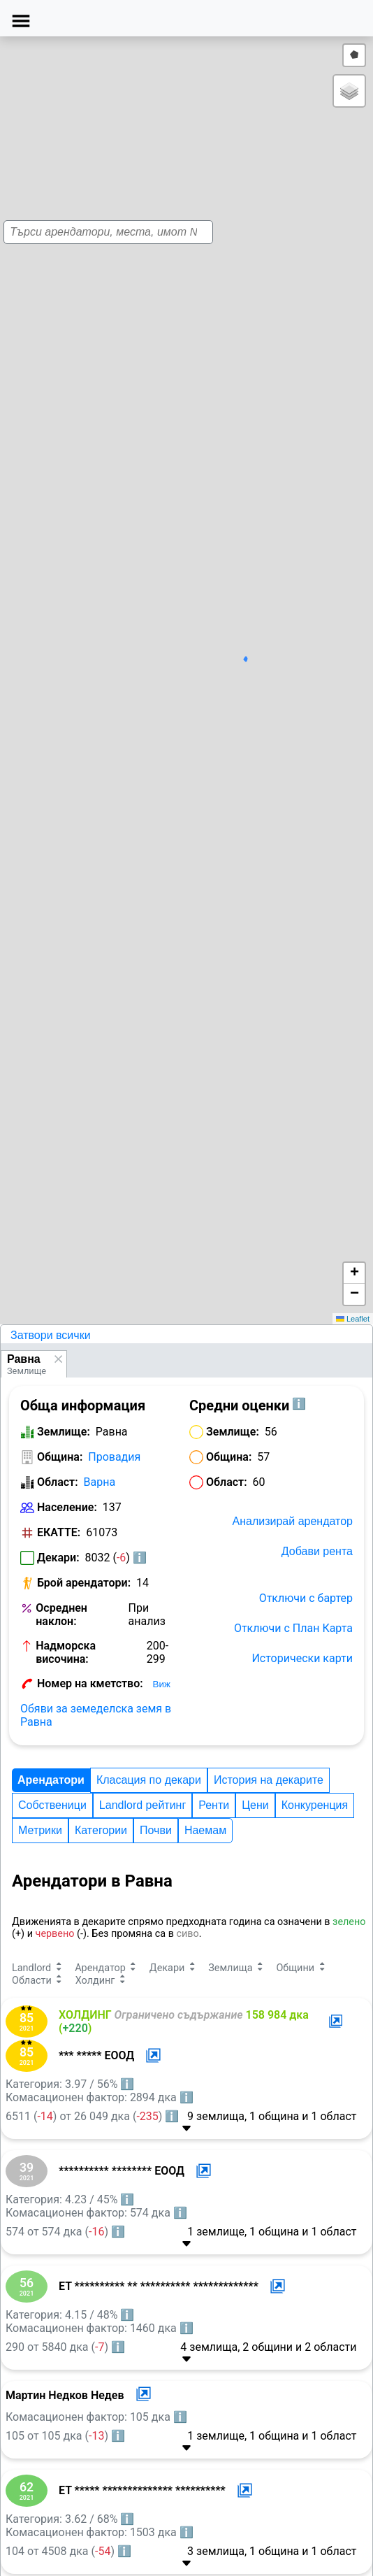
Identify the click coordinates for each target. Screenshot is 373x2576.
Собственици (52, 1805)
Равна (24, 1359)
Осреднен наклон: (61, 1614)
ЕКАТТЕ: (58, 1532)
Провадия (114, 1457)
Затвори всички (50, 1335)
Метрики (40, 1830)
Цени (255, 1805)
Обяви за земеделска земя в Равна (95, 1715)
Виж (161, 1684)
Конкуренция (314, 1805)
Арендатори (51, 1780)
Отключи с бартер (306, 1598)
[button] (188, 685)
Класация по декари (148, 1780)
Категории (101, 1830)
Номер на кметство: (90, 1683)
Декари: (58, 1557)
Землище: (63, 1431)
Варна (100, 1482)
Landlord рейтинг (142, 1805)
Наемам (205, 1830)
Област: (57, 1482)
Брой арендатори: (84, 1582)
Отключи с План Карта (293, 1628)
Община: (59, 1457)
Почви (156, 1830)
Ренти (213, 1805)
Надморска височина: (66, 1652)
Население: (67, 1507)
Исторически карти (302, 1658)
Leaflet (353, 1319)
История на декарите (268, 1780)
